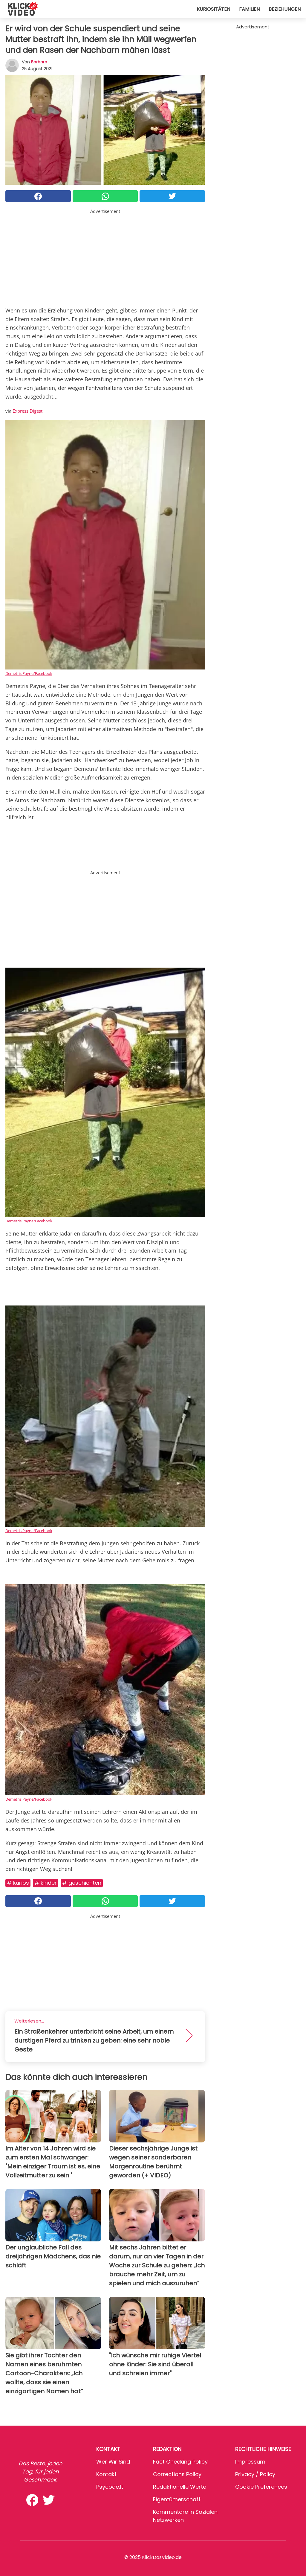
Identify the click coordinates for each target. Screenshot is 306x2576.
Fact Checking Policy (180, 2461)
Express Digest (27, 411)
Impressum (250, 2461)
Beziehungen (285, 9)
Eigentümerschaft (177, 2499)
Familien (249, 9)
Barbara (39, 62)
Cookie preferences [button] (261, 2486)
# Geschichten (81, 1882)
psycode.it (109, 2486)
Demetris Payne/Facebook (28, 673)
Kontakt (106, 2474)
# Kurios (18, 1882)
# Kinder (45, 1882)
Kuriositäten (213, 9)
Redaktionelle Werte (179, 2486)
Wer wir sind (113, 2461)
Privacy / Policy (255, 2474)
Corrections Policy (177, 2474)
